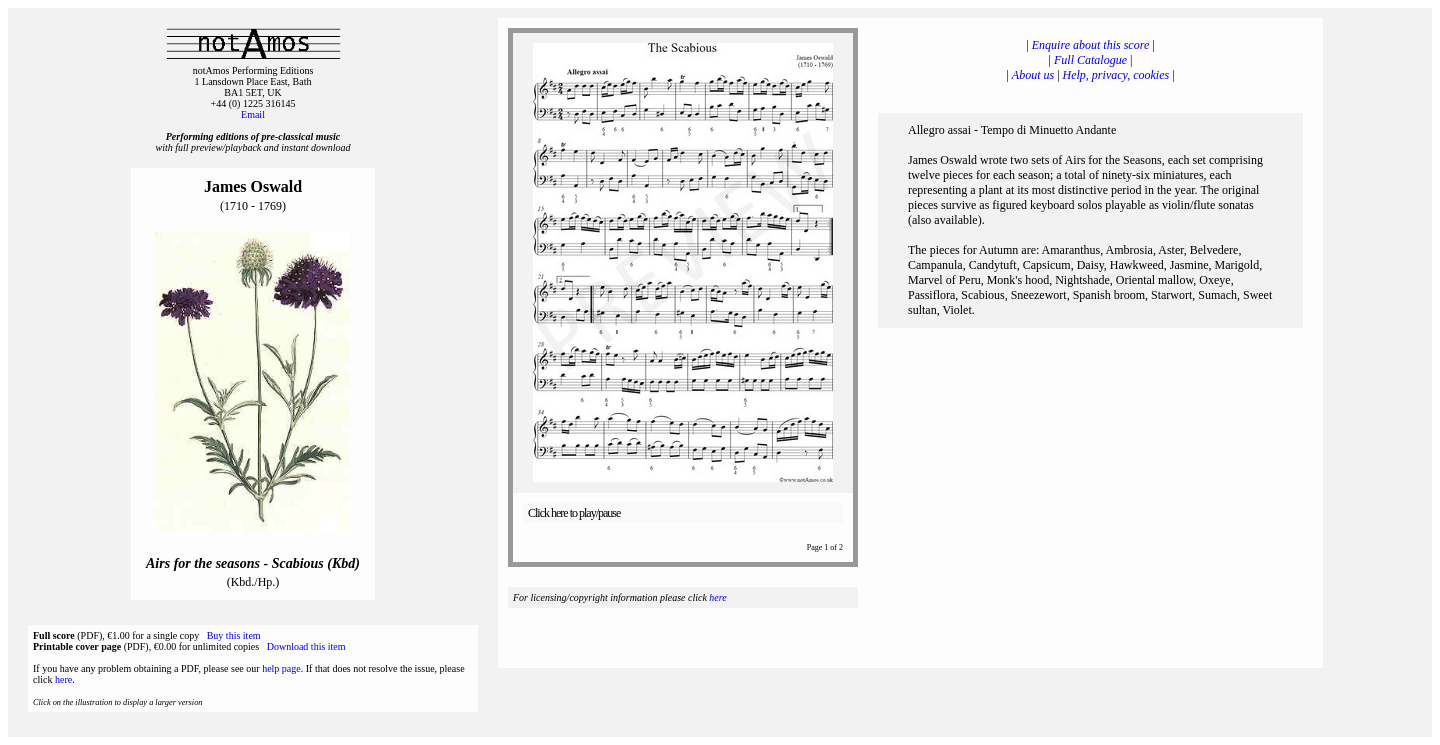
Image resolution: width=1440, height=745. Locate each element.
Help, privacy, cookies (1116, 75)
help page (281, 668)
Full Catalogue (1090, 60)
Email (253, 114)
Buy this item (234, 635)
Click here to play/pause (574, 513)
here (63, 679)
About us (1033, 75)
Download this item (306, 646)
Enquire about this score (1090, 45)
